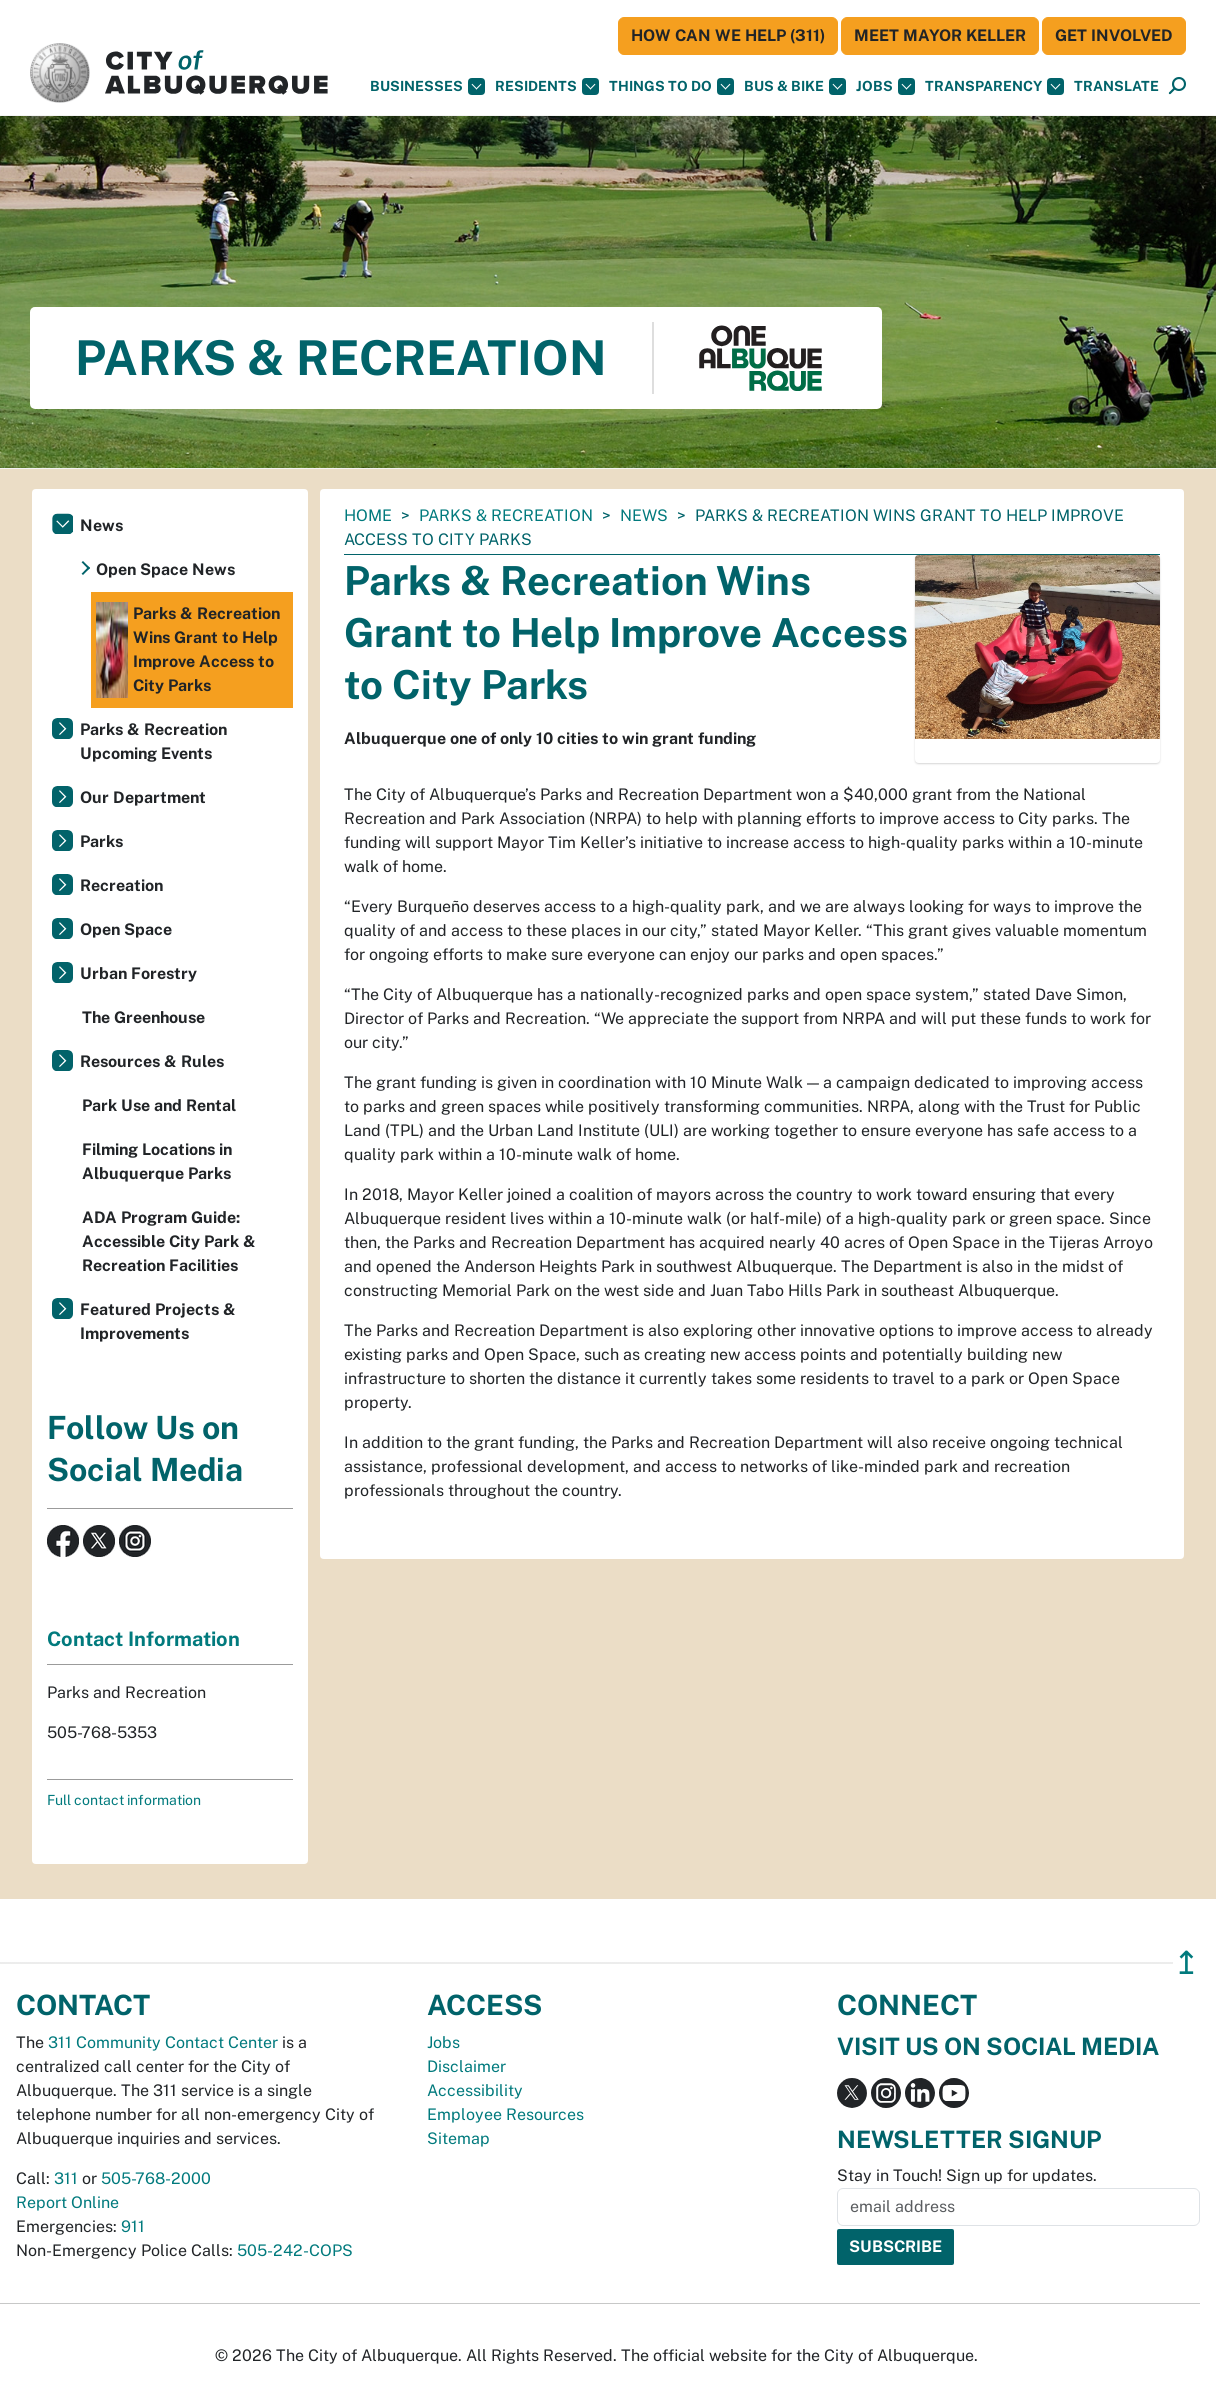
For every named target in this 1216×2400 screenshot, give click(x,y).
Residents (547, 86)
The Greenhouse (143, 1017)
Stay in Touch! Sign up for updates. (967, 2175)
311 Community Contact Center (163, 2042)
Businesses (427, 86)
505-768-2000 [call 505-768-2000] (156, 2178)
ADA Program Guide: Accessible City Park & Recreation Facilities (169, 1241)
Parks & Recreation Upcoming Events (153, 741)
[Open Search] (1177, 86)
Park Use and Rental (159, 1105)
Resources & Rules (152, 1061)
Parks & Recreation (506, 515)
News (644, 515)
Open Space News (165, 569)
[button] (1116, 86)
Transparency (994, 86)
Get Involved (1114, 35)
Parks (101, 841)
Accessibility (475, 2090)
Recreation (121, 885)
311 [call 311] (66, 2178)
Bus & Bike (795, 86)
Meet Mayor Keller (940, 35)
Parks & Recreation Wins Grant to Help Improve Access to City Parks (188, 650)
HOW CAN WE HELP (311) (728, 35)
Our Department (143, 797)
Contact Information (143, 1639)
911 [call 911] (133, 2226)
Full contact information (124, 1800)
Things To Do (671, 86)
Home (368, 515)
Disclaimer (466, 2066)
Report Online (67, 2202)
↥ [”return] (1186, 1962)
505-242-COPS (295, 2250)
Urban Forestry (138, 973)
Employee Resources (505, 2114)
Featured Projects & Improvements (158, 1321)
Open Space (126, 929)
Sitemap (458, 2138)
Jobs (885, 86)
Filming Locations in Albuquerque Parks (157, 1161)
